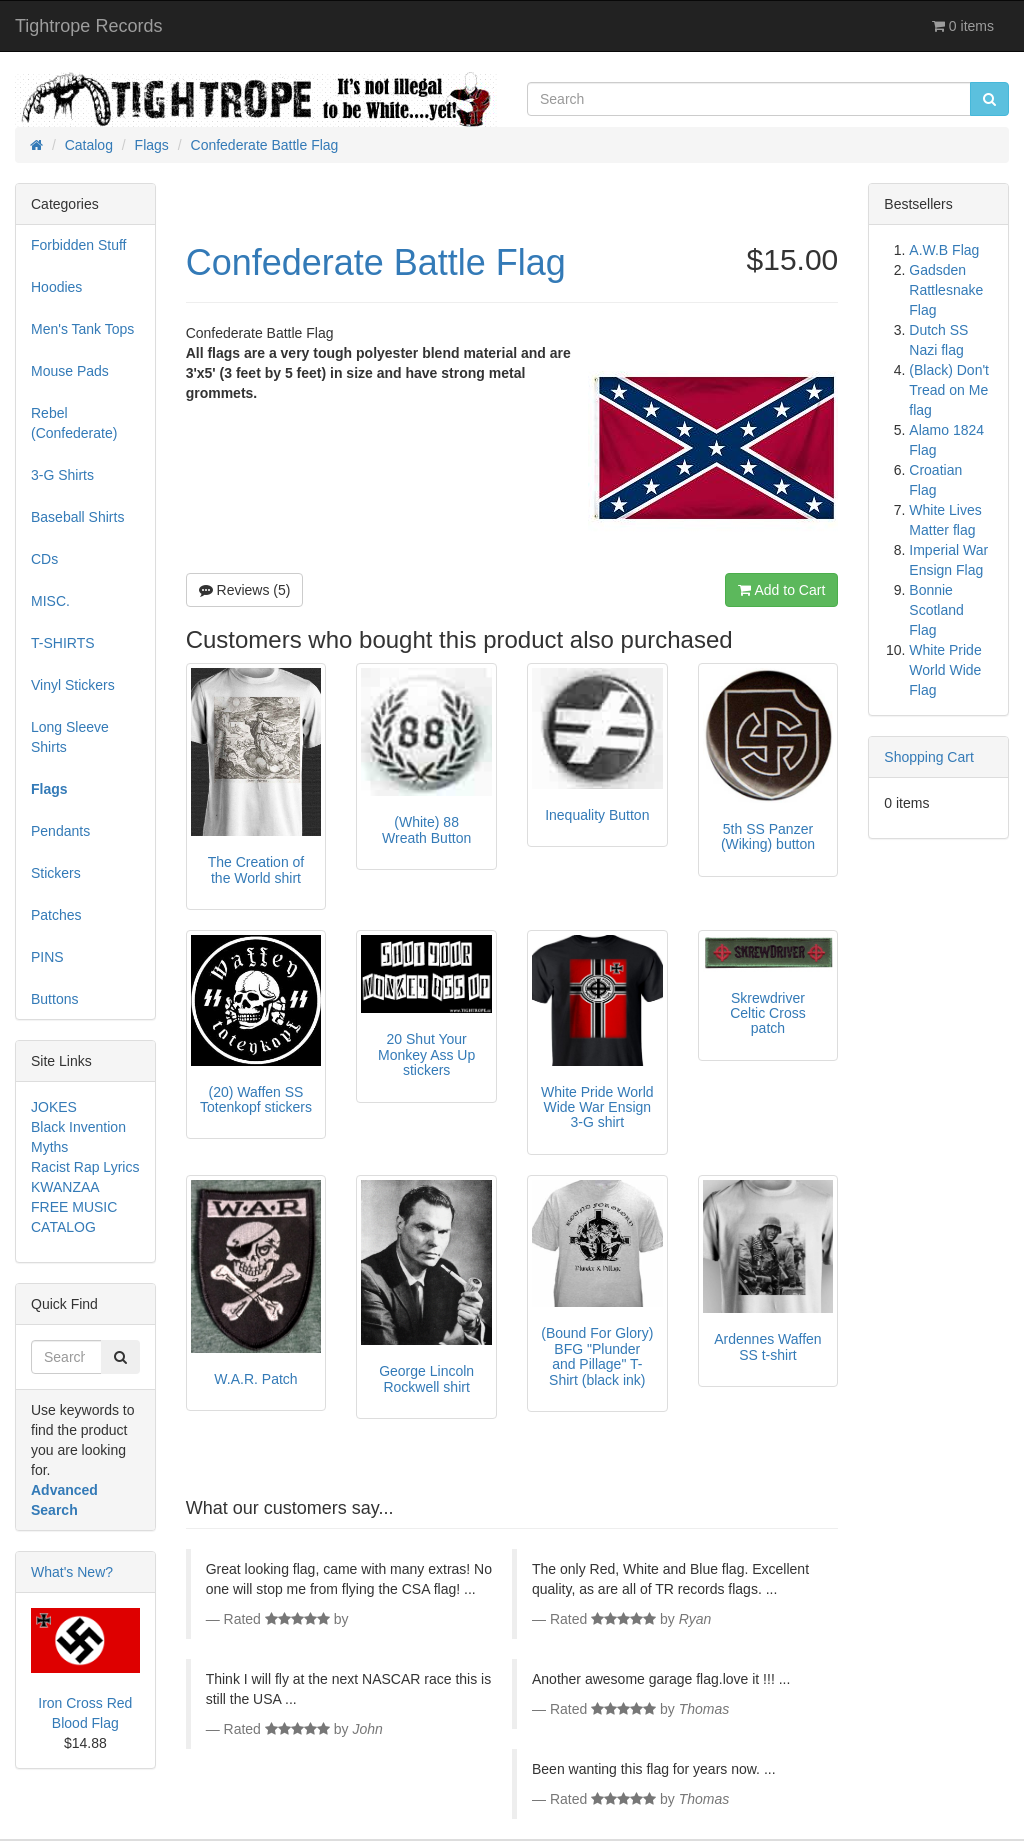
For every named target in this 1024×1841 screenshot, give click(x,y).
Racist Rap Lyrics (85, 1167)
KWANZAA (65, 1187)
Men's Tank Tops (82, 329)
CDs (44, 559)
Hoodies (56, 287)
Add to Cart (781, 590)
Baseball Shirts (77, 517)
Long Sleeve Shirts (70, 737)
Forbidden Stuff (78, 245)
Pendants (60, 831)
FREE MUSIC (74, 1207)
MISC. (50, 601)
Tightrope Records (88, 26)
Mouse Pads (70, 371)
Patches (56, 915)
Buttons (54, 999)
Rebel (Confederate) (74, 423)
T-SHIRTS (63, 643)
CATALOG (63, 1227)
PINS (47, 957)
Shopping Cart (929, 757)
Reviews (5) (245, 590)
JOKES (54, 1107)
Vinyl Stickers (73, 685)
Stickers (56, 873)
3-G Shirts (62, 475)
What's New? (72, 1572)
